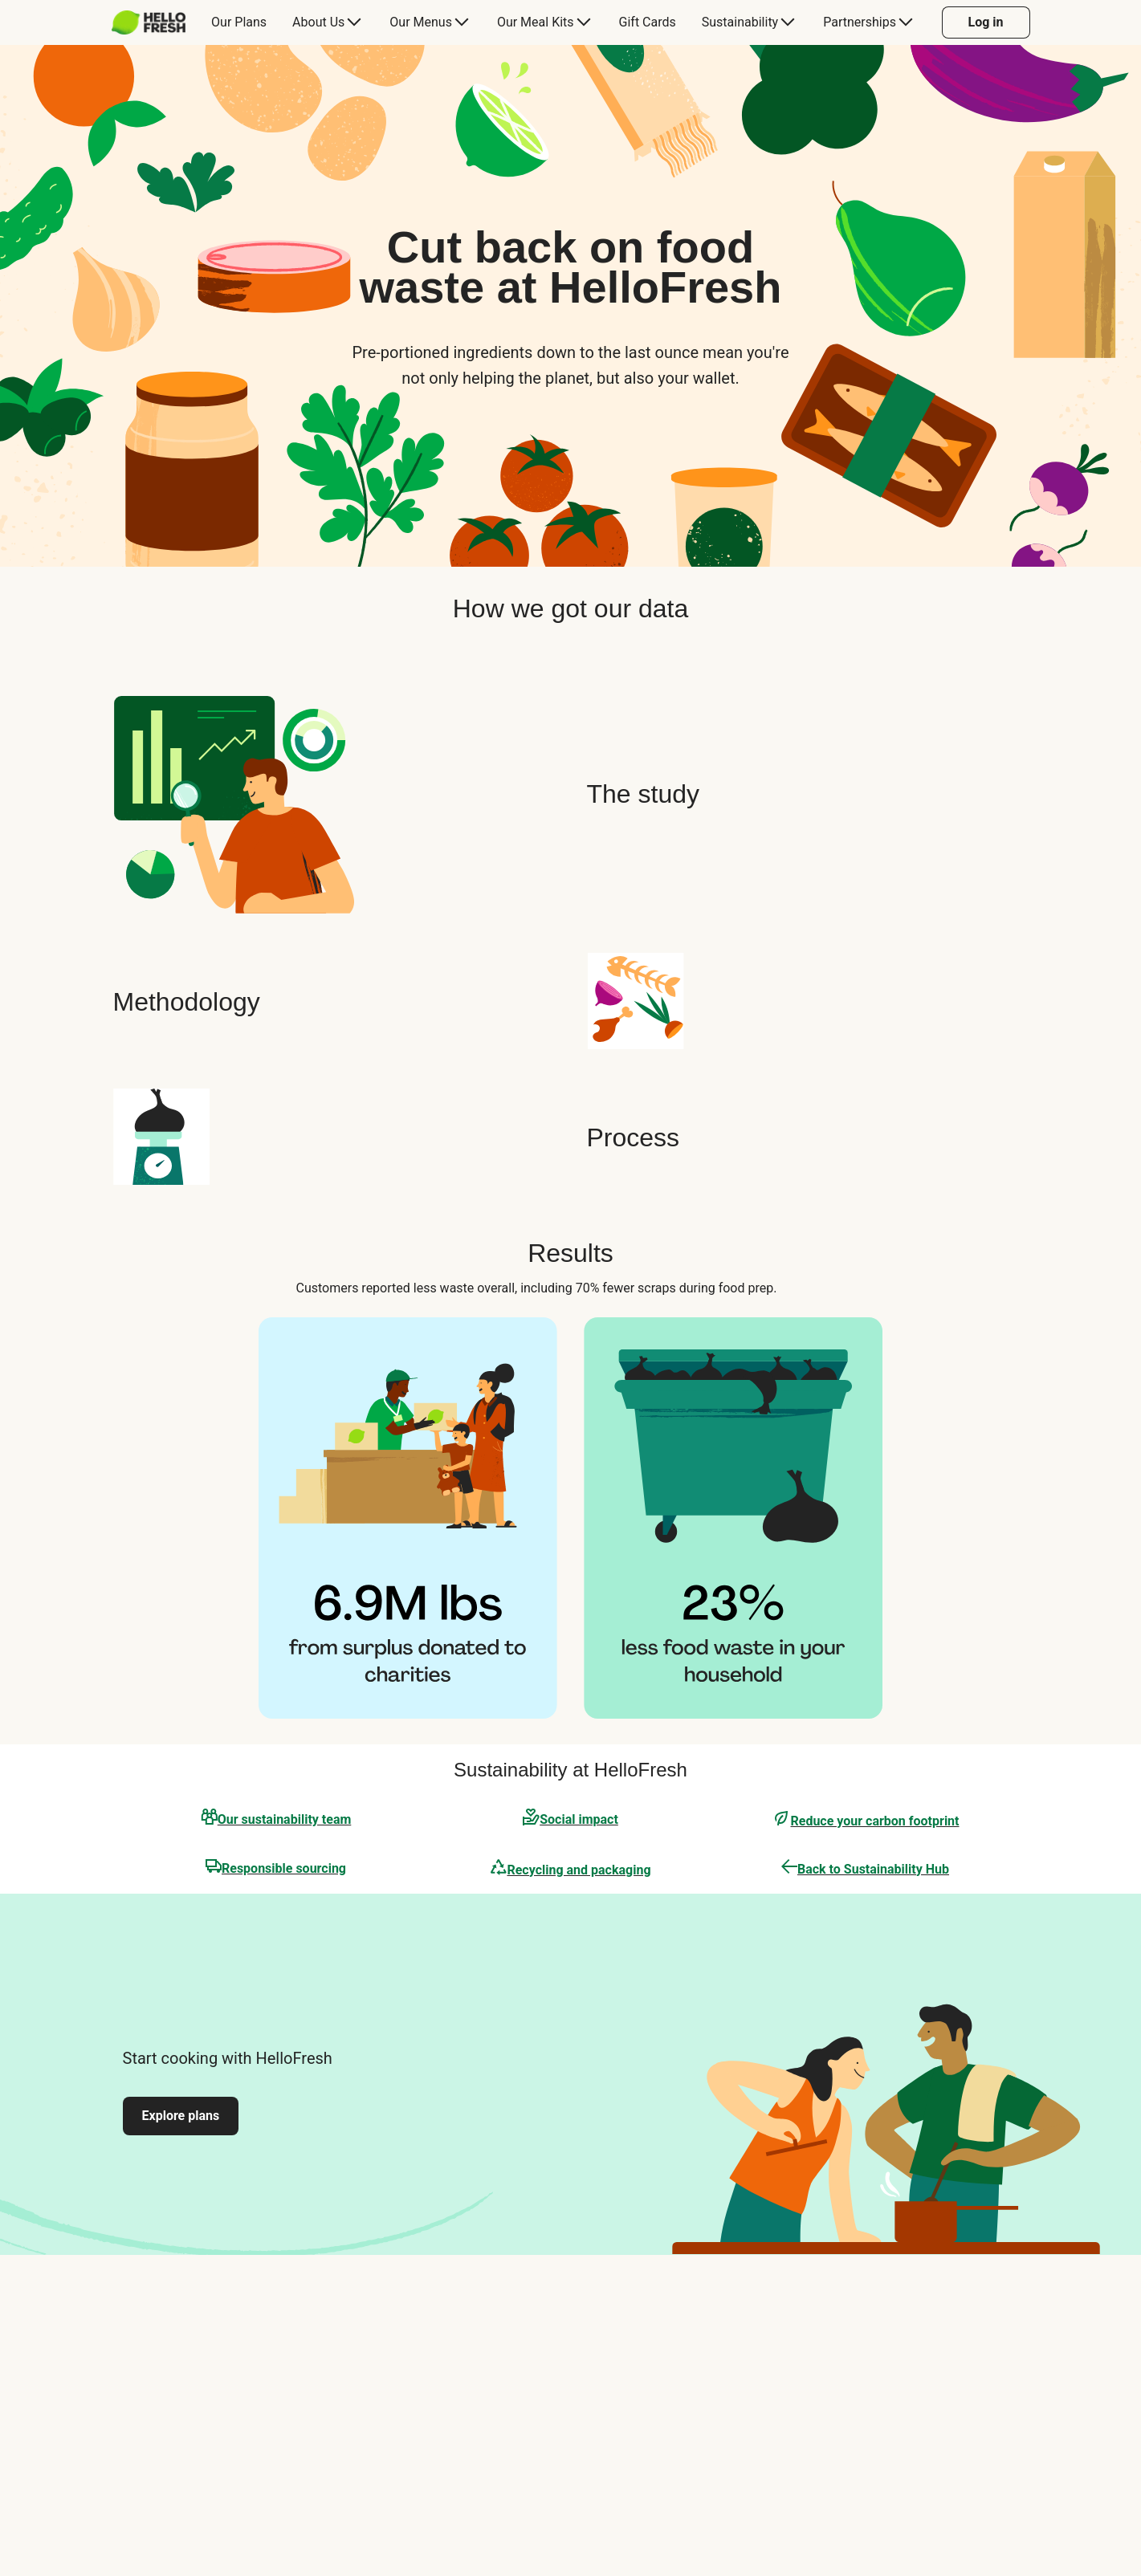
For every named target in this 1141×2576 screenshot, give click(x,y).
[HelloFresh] (149, 22)
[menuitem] (155, 22)
